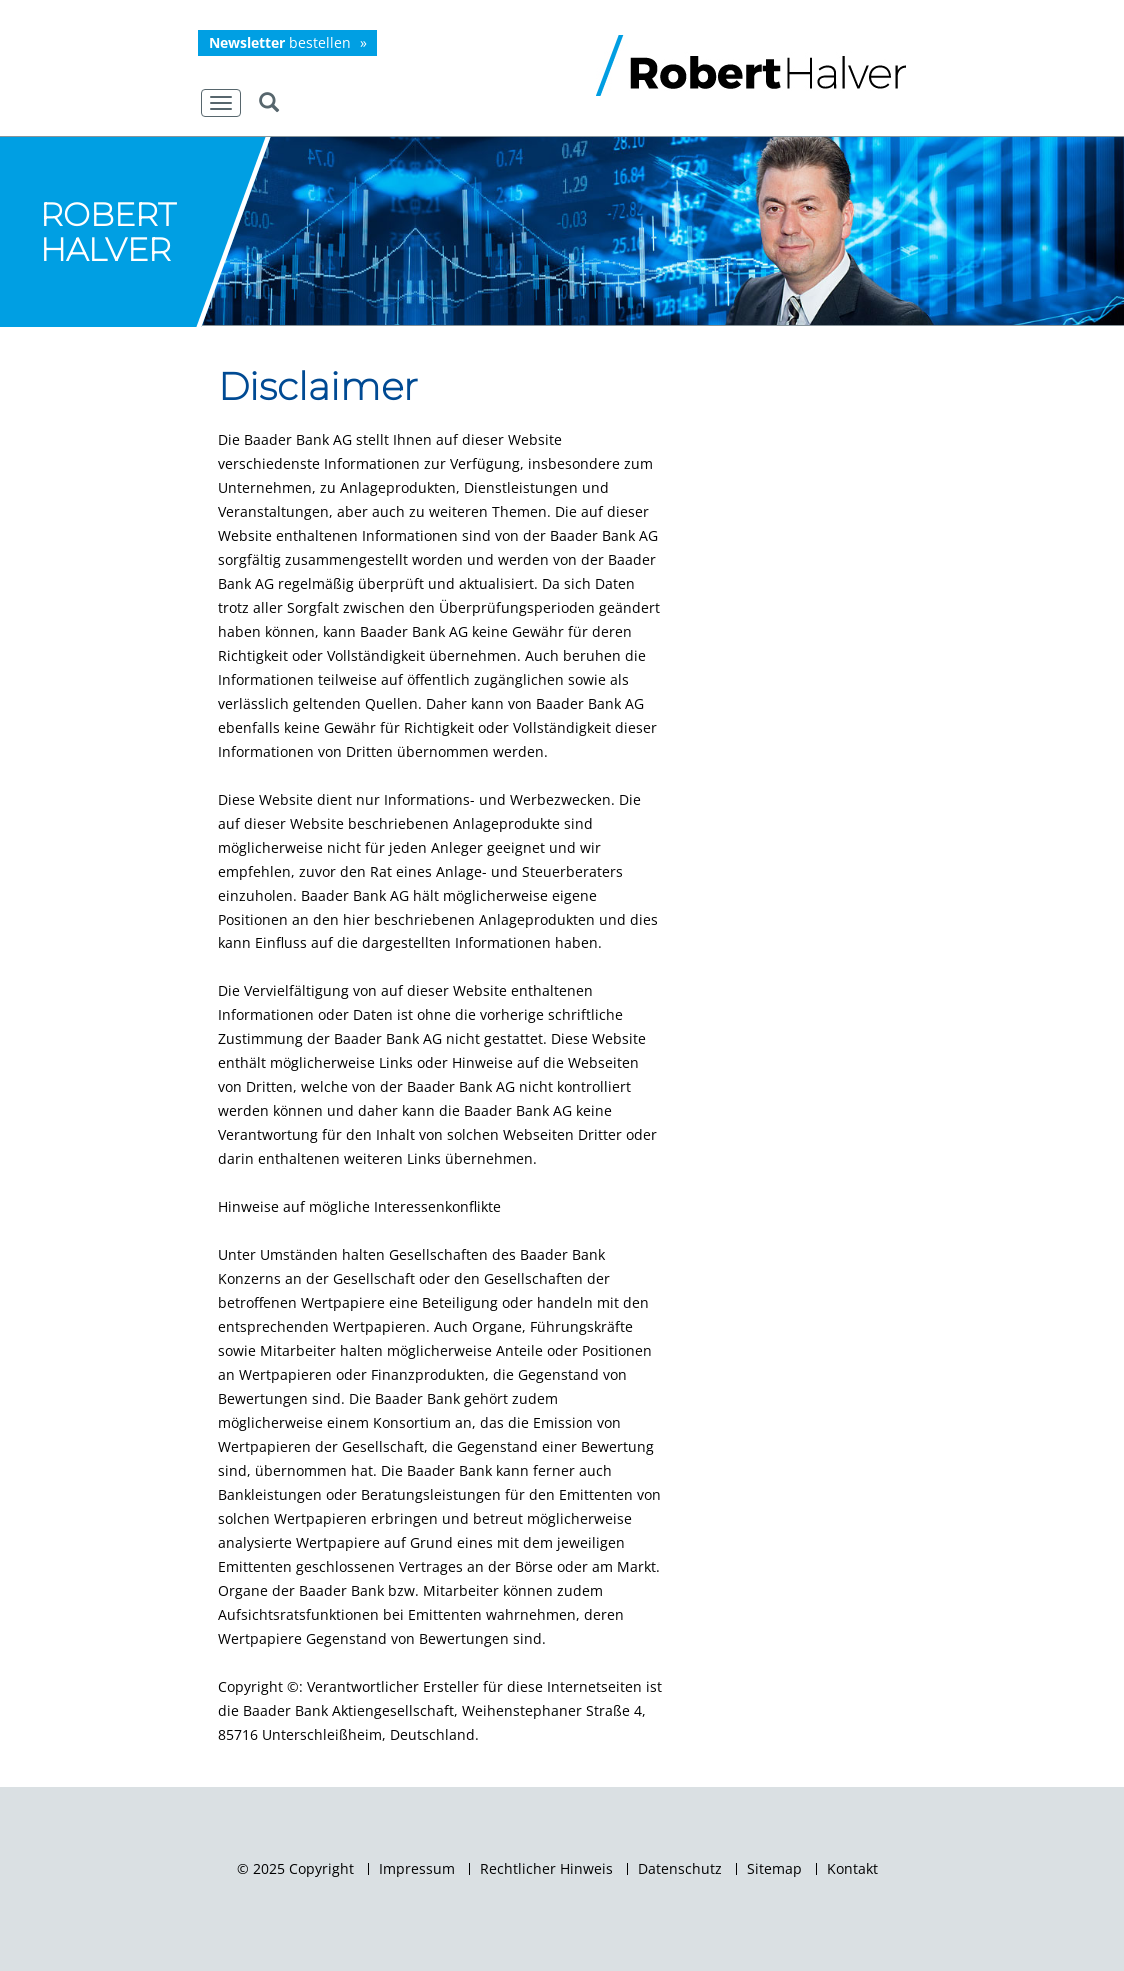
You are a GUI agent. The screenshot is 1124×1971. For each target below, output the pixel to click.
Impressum (417, 1869)
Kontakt (852, 1869)
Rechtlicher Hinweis (546, 1869)
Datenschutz (680, 1869)
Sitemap (774, 1869)
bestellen (280, 42)
